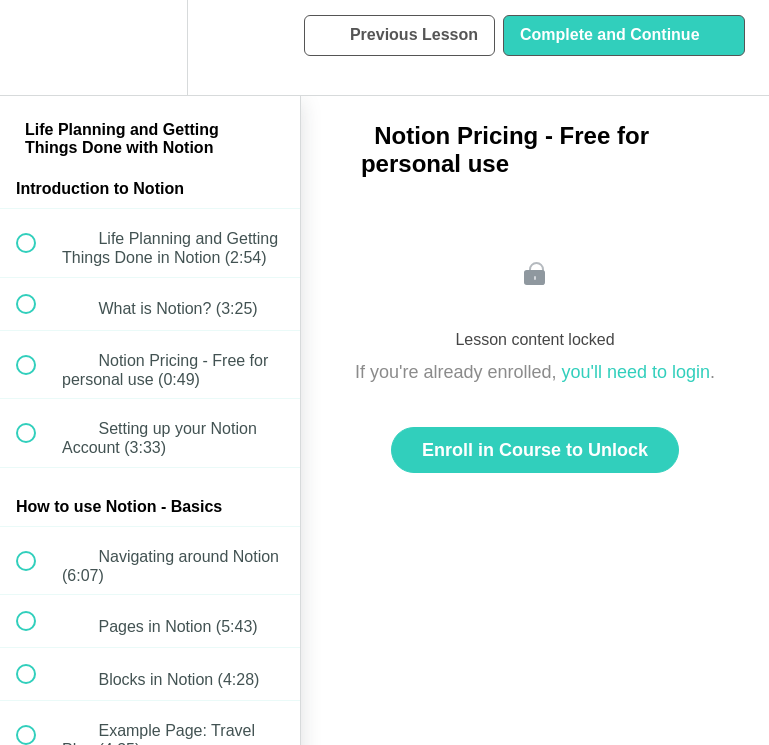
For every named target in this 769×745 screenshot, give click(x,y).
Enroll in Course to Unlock (535, 450)
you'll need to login (636, 372)
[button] (37, 47)
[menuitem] (150, 47)
